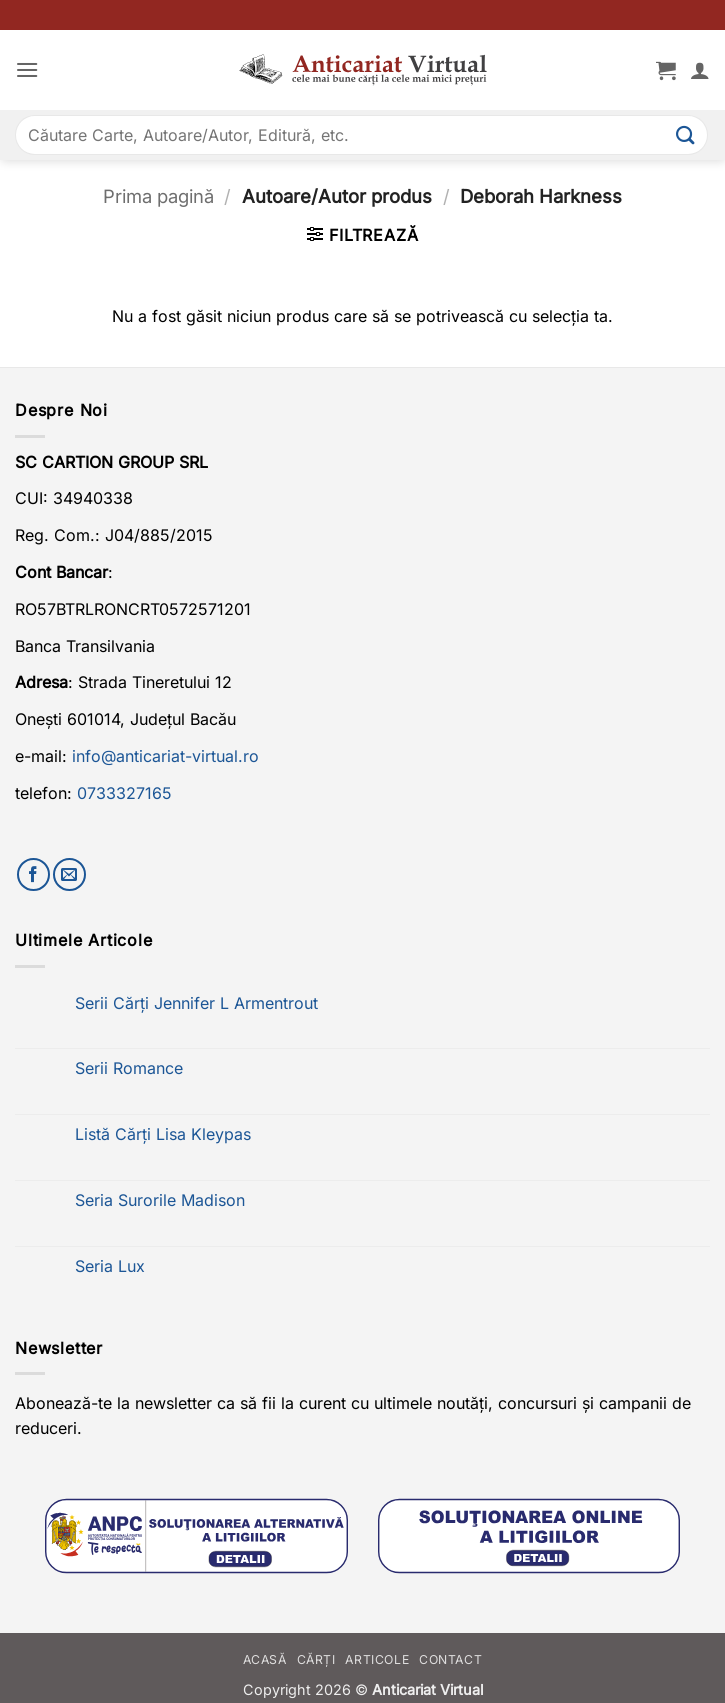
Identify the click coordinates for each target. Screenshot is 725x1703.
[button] (27, 69)
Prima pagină (158, 196)
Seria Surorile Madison (160, 1200)
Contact (450, 1659)
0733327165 (124, 793)
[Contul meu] (700, 70)
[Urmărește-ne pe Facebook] (33, 874)
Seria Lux (110, 1266)
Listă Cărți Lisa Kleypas (163, 1134)
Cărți (316, 1659)
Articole (377, 1659)
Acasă (265, 1659)
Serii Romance (129, 1068)
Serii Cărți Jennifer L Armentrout (196, 1003)
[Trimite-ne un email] (69, 874)
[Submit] (686, 134)
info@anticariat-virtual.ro (165, 756)
